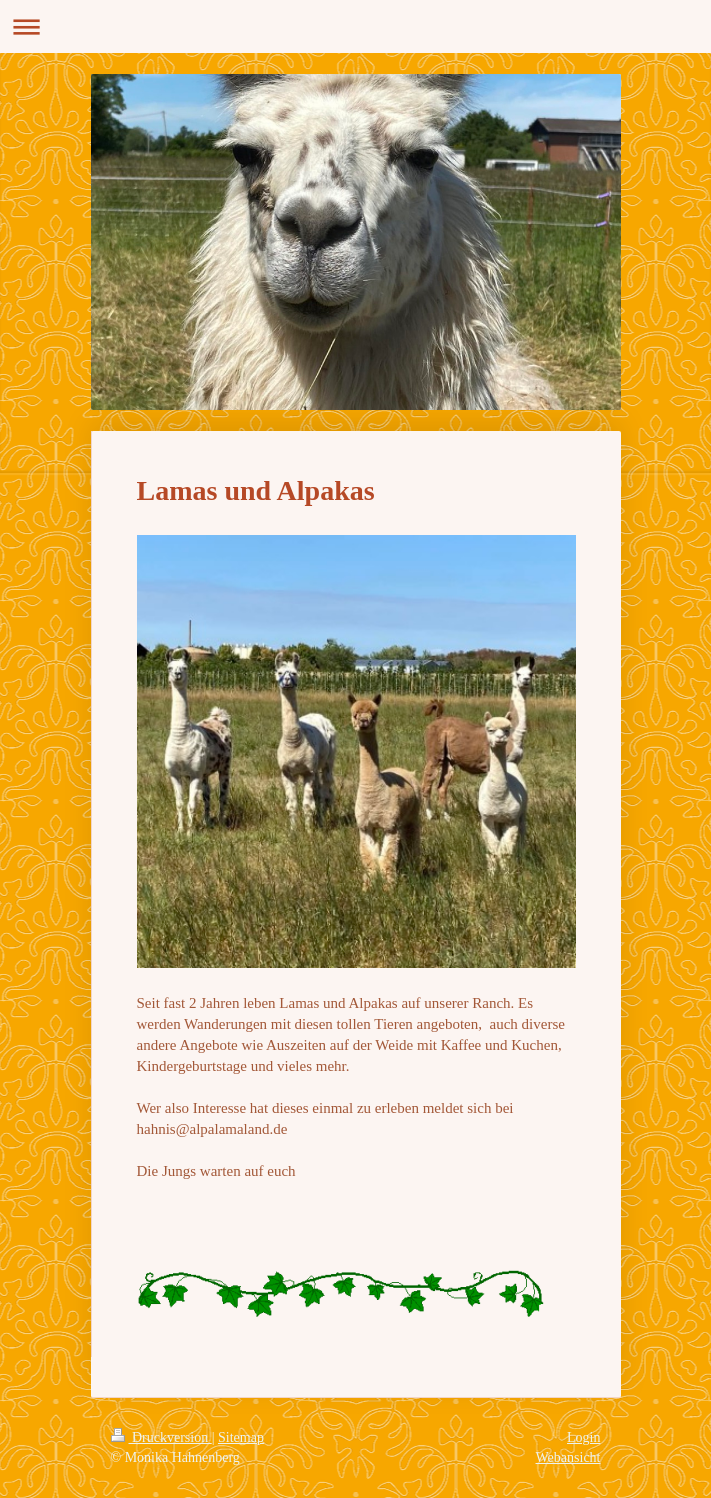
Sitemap (241, 1437)
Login (583, 1437)
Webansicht (568, 1457)
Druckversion (161, 1437)
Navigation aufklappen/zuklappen (355, 26)
